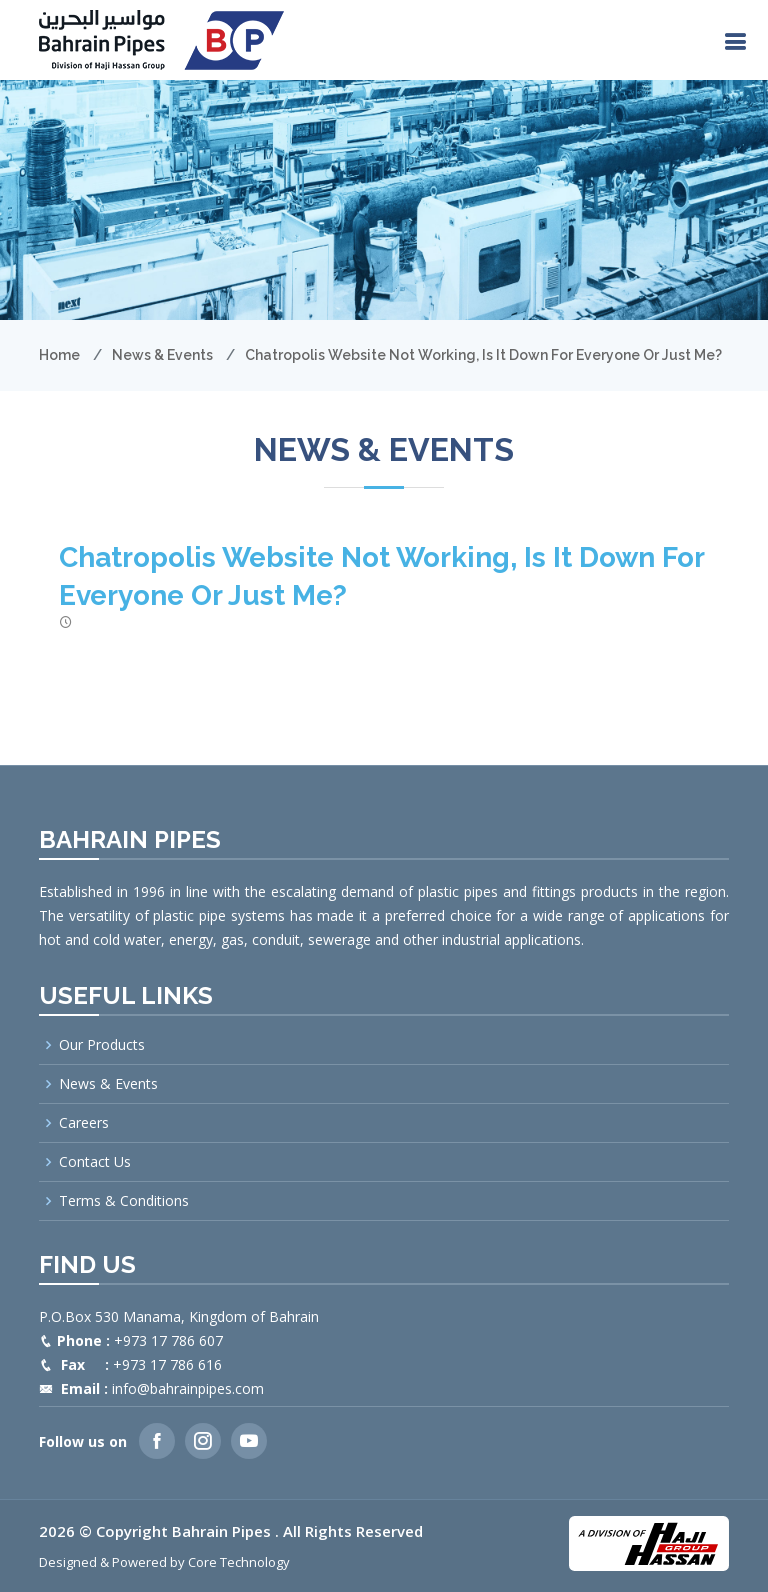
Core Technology (239, 1562)
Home (59, 355)
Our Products (102, 1045)
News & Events (162, 355)
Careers (84, 1123)
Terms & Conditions (124, 1201)
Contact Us (95, 1162)
